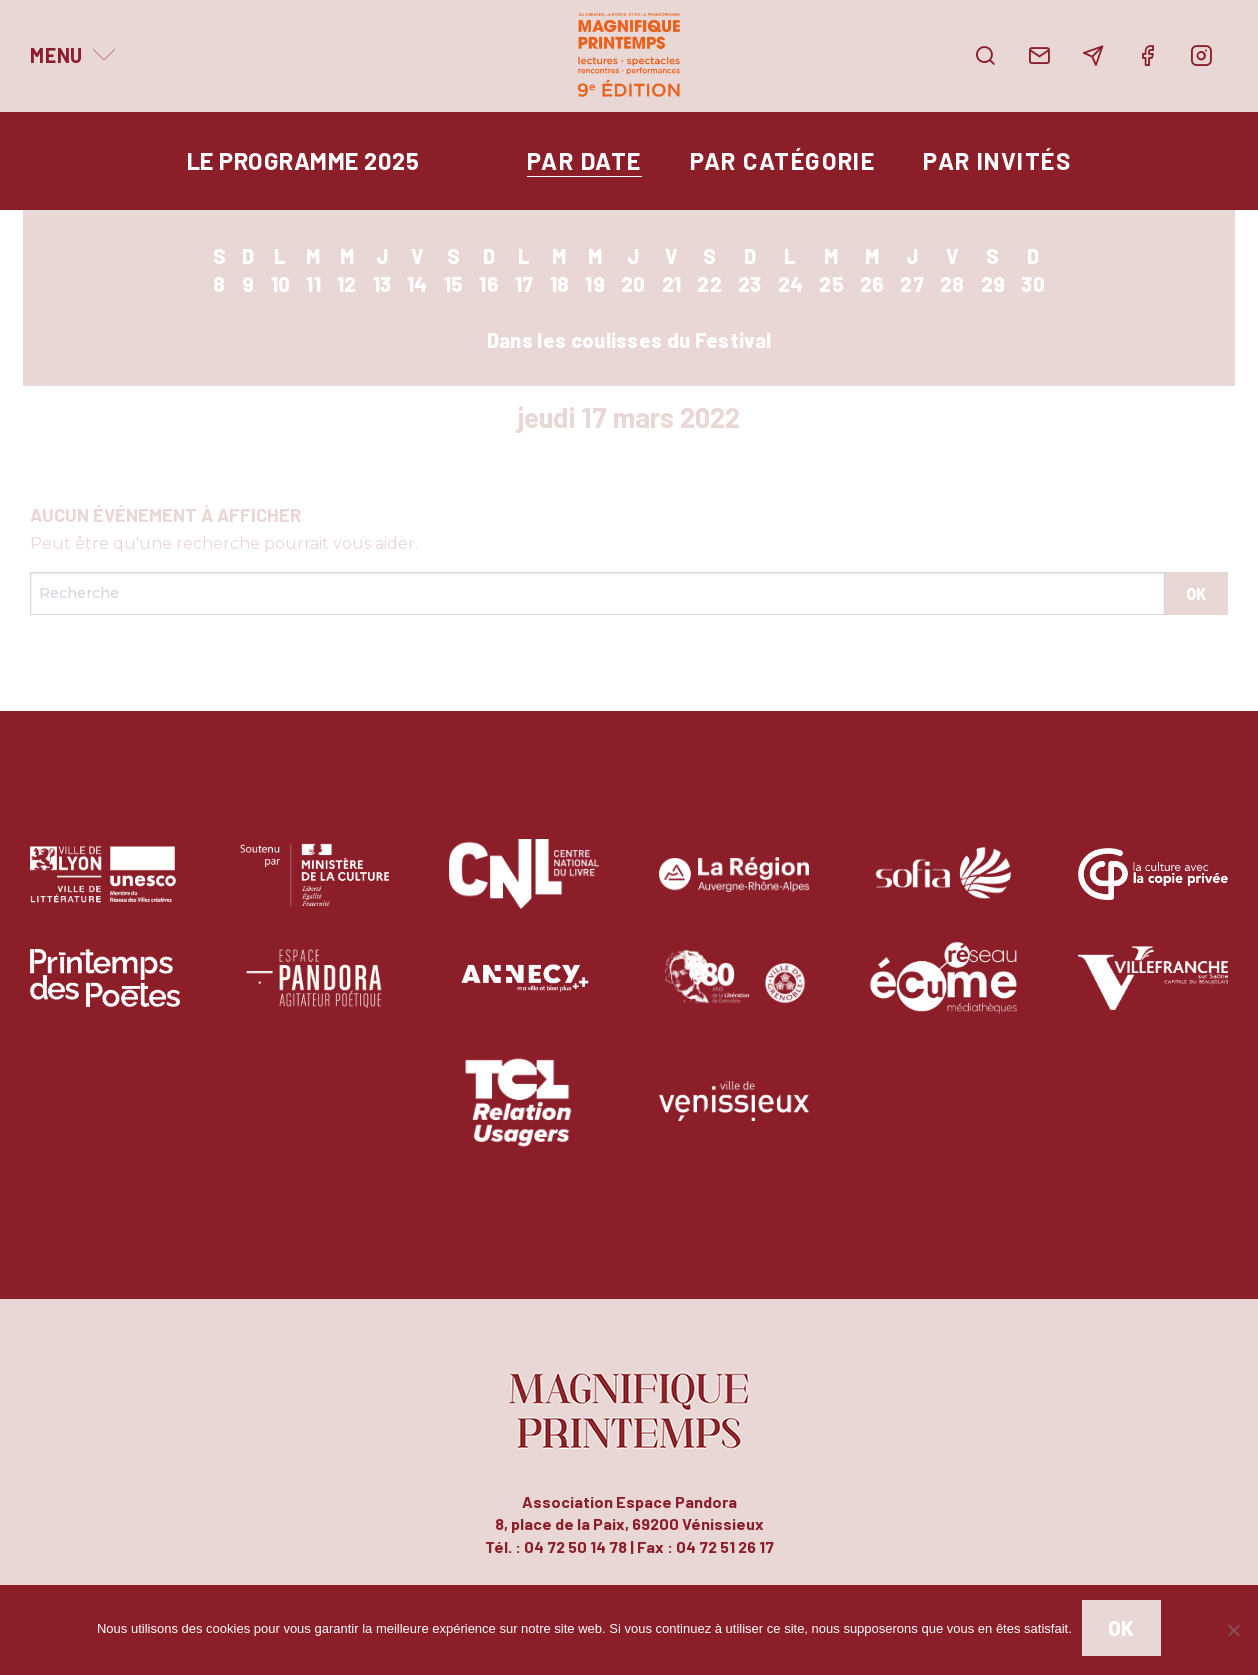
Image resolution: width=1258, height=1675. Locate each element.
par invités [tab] (997, 160)
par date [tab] (584, 160)
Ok (1121, 1628)
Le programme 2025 (303, 160)
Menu (56, 55)
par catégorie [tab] (783, 160)
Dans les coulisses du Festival (629, 340)
